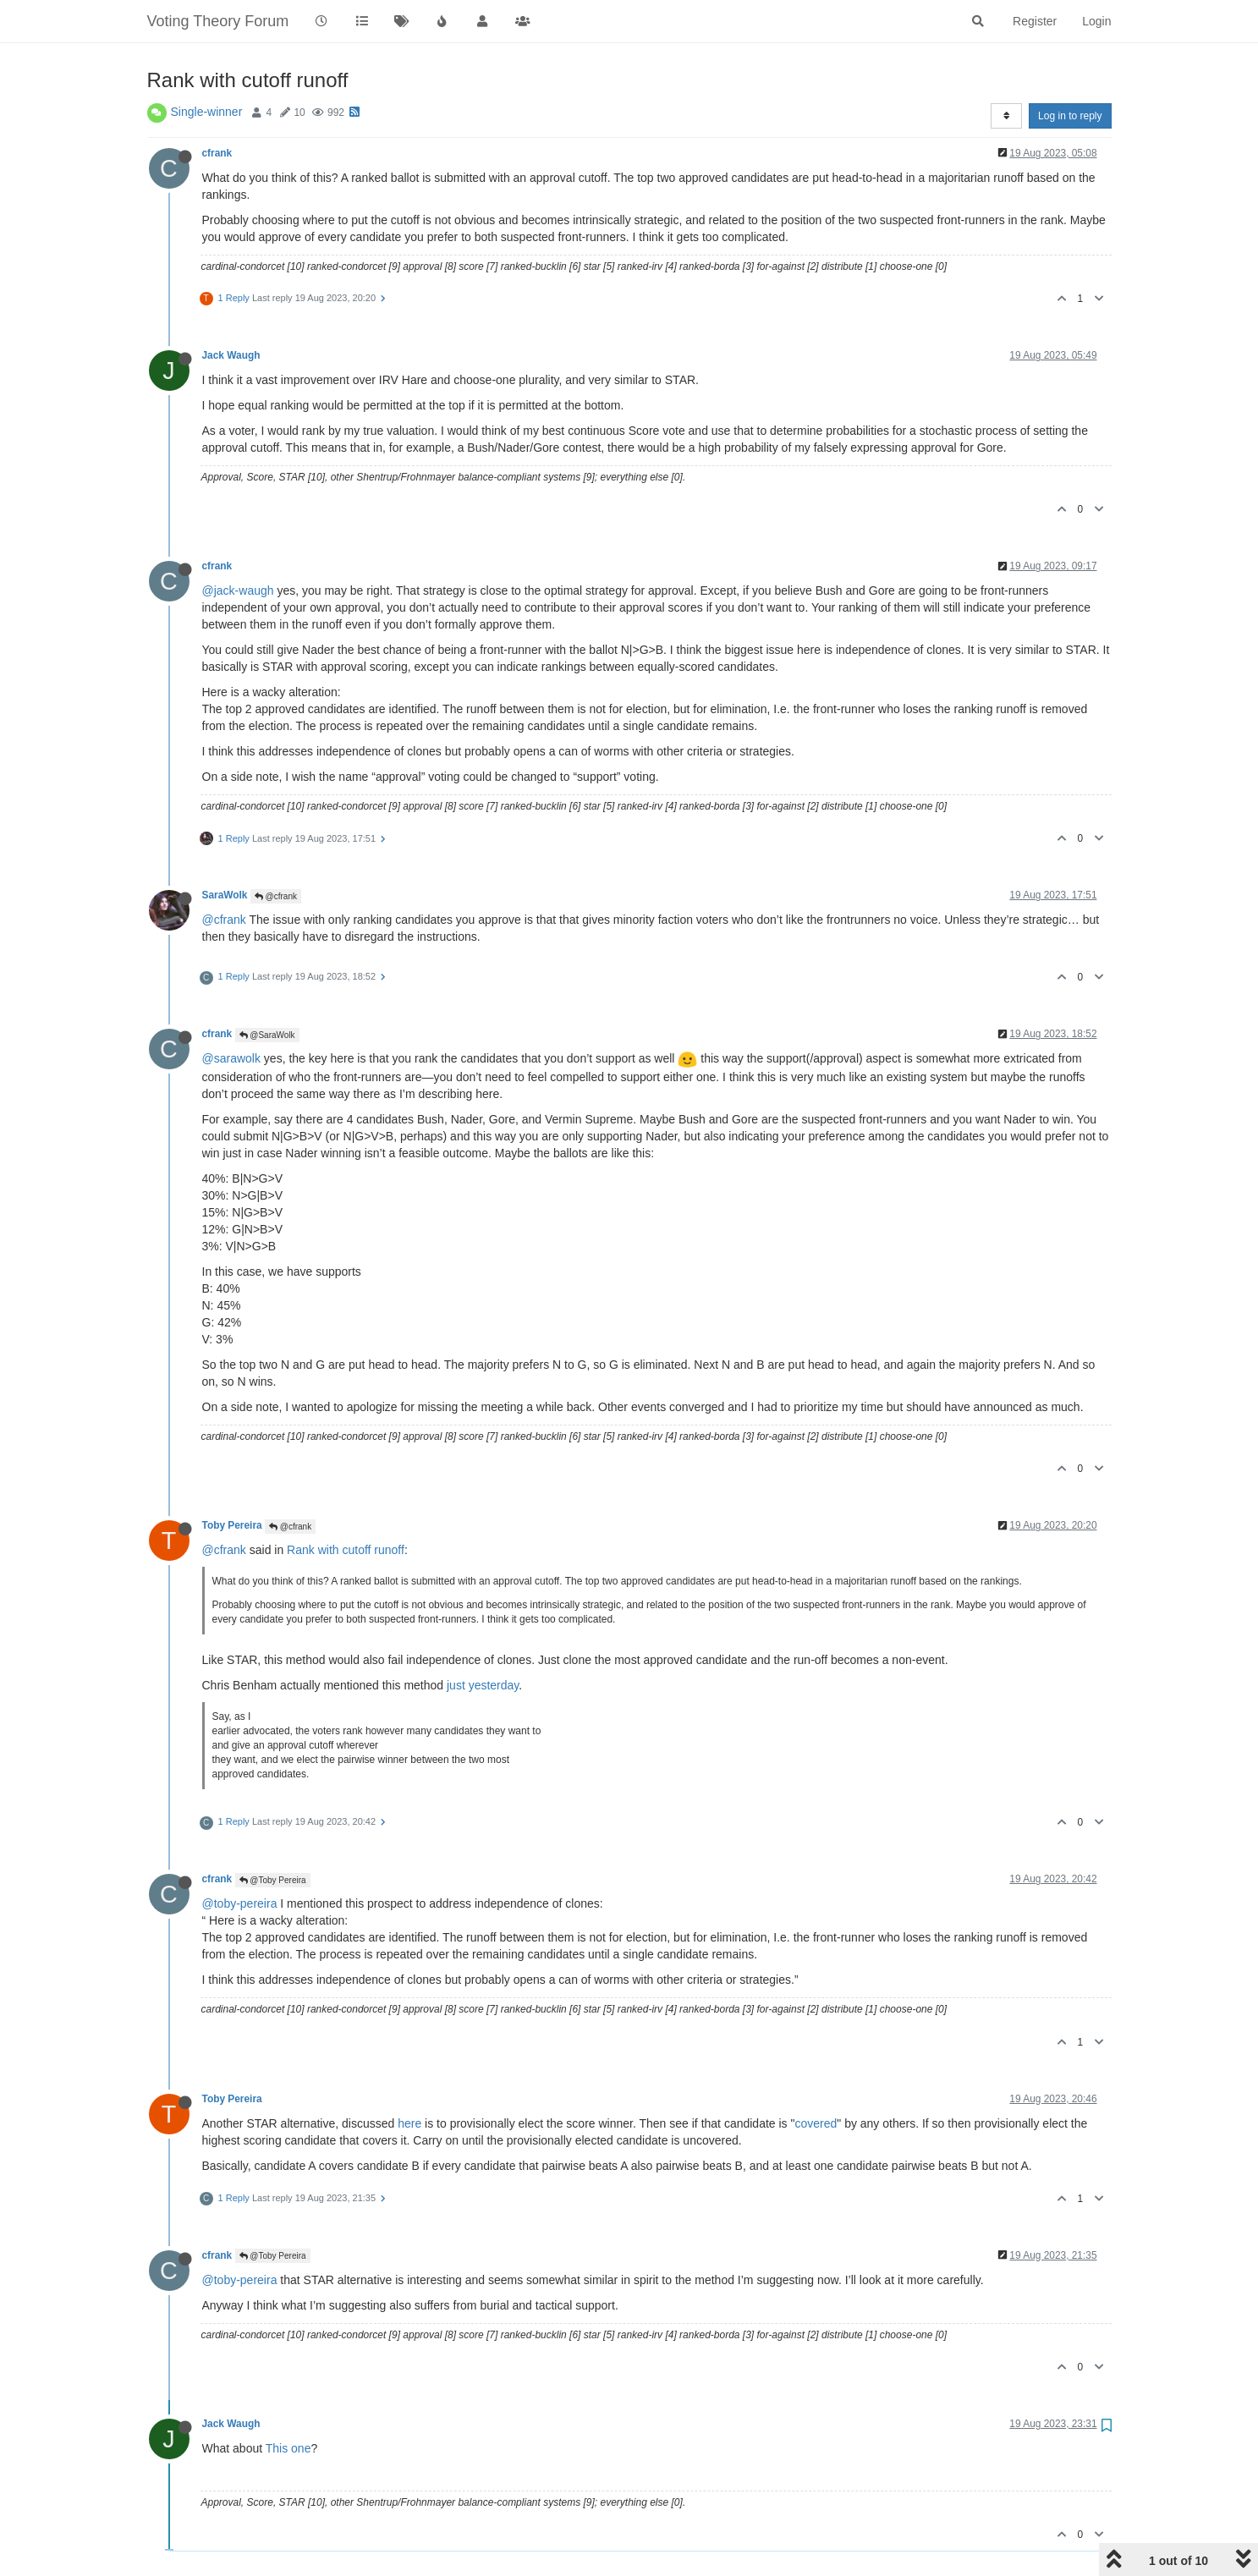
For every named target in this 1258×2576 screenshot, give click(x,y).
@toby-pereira (239, 1903)
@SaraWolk (267, 1035)
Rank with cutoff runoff (345, 1550)
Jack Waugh (231, 355)
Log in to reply (1069, 116)
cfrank (217, 153)
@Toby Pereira (272, 1880)
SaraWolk (225, 895)
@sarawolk (231, 1058)
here (409, 2123)
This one (288, 2448)
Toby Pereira (232, 1525)
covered (815, 2123)
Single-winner (207, 111)
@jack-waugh (238, 590)
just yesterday (483, 1685)
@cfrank (276, 896)
